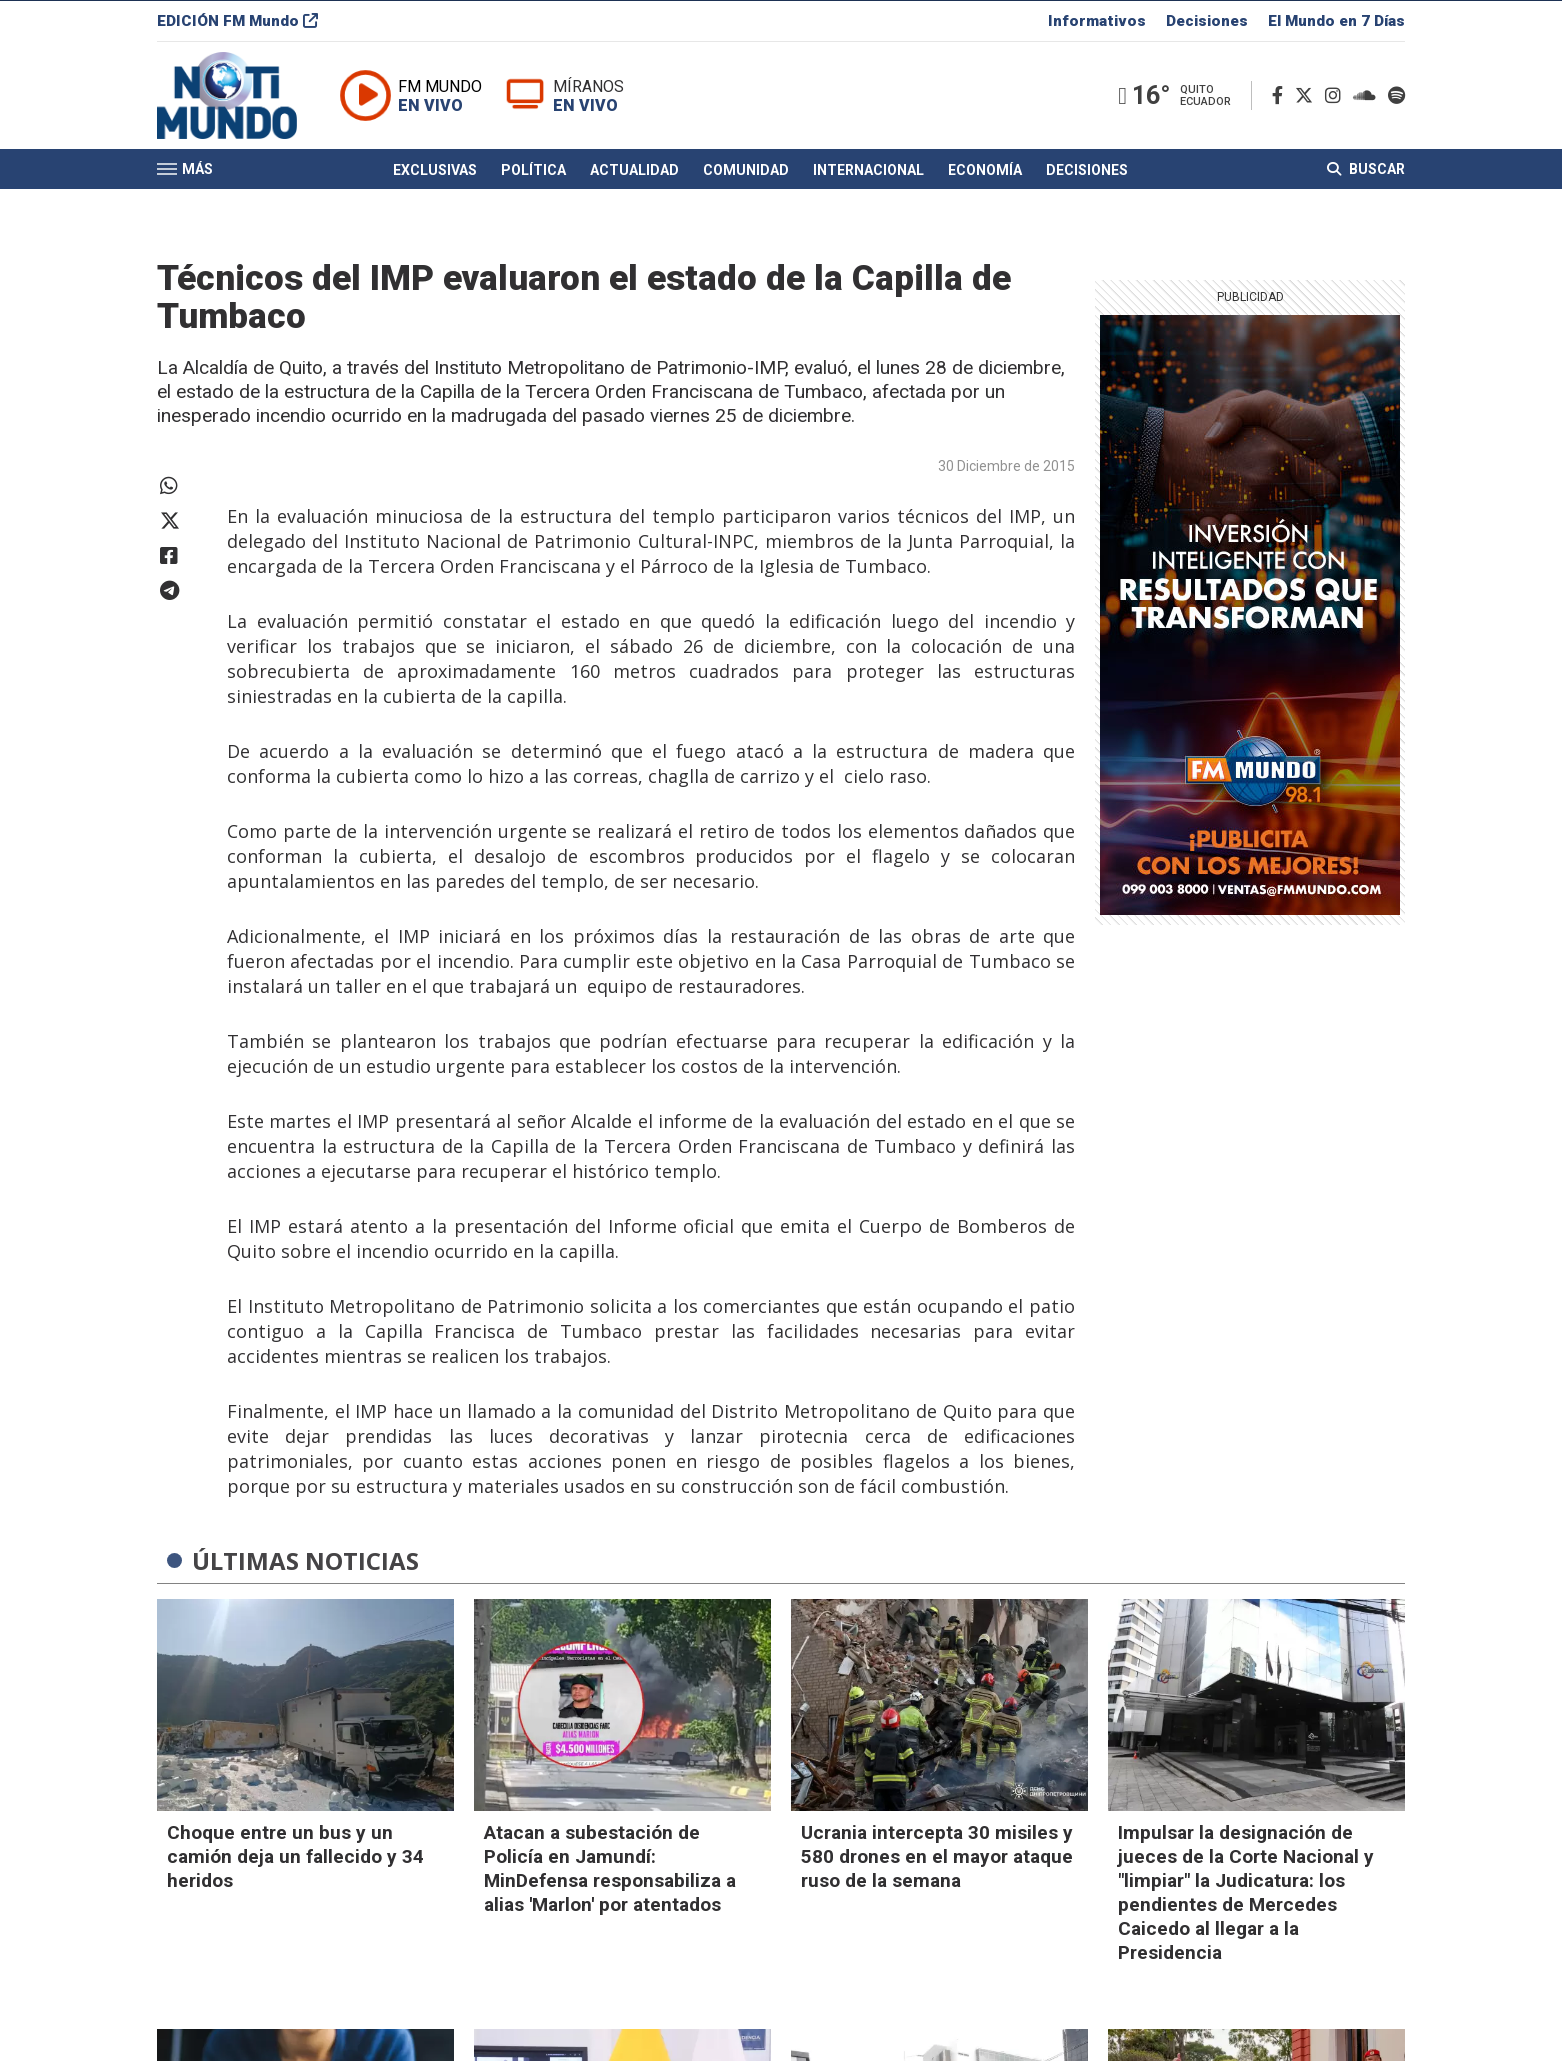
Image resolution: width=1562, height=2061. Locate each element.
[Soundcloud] (1368, 98)
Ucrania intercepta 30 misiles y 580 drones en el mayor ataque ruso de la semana (937, 1856)
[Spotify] (1396, 98)
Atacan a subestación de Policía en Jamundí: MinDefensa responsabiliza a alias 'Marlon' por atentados (610, 1868)
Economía (985, 173)
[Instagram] (1337, 98)
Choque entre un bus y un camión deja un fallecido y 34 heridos (295, 1856)
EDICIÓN (237, 24)
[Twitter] (1308, 98)
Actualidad (634, 173)
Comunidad (746, 173)
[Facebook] (1281, 98)
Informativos (1097, 24)
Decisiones (1207, 24)
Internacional (868, 173)
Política (533, 173)
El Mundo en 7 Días (1336, 24)
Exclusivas (435, 173)
